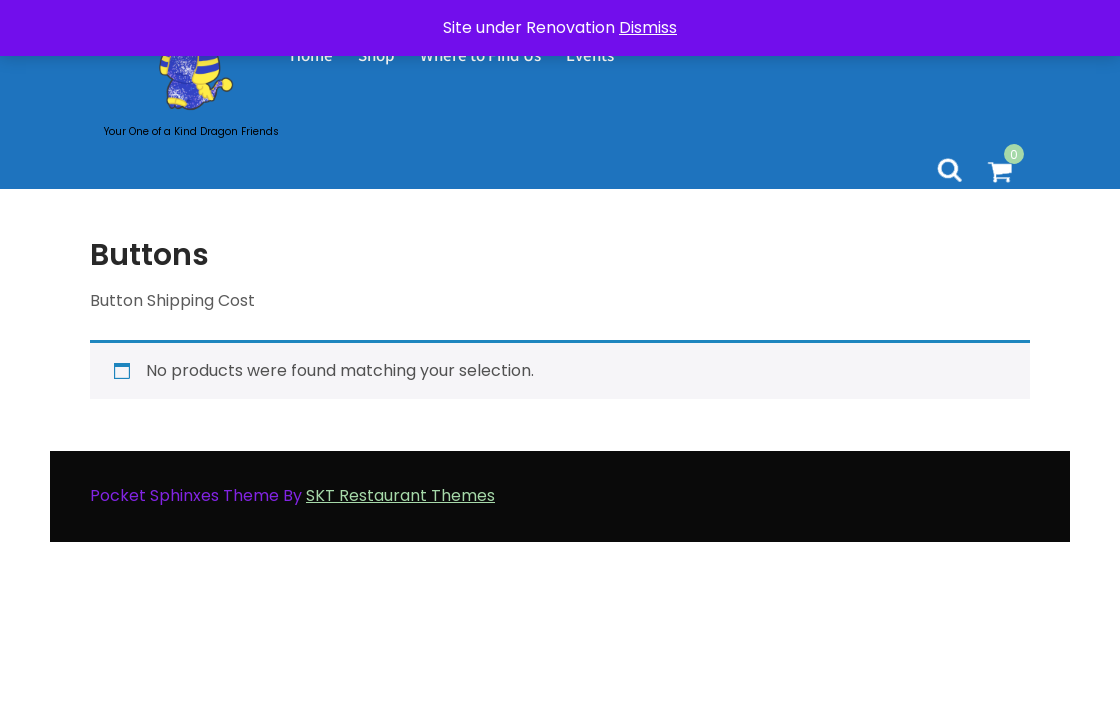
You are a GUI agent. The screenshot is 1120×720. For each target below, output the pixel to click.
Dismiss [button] (648, 27)
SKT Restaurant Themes (400, 495)
